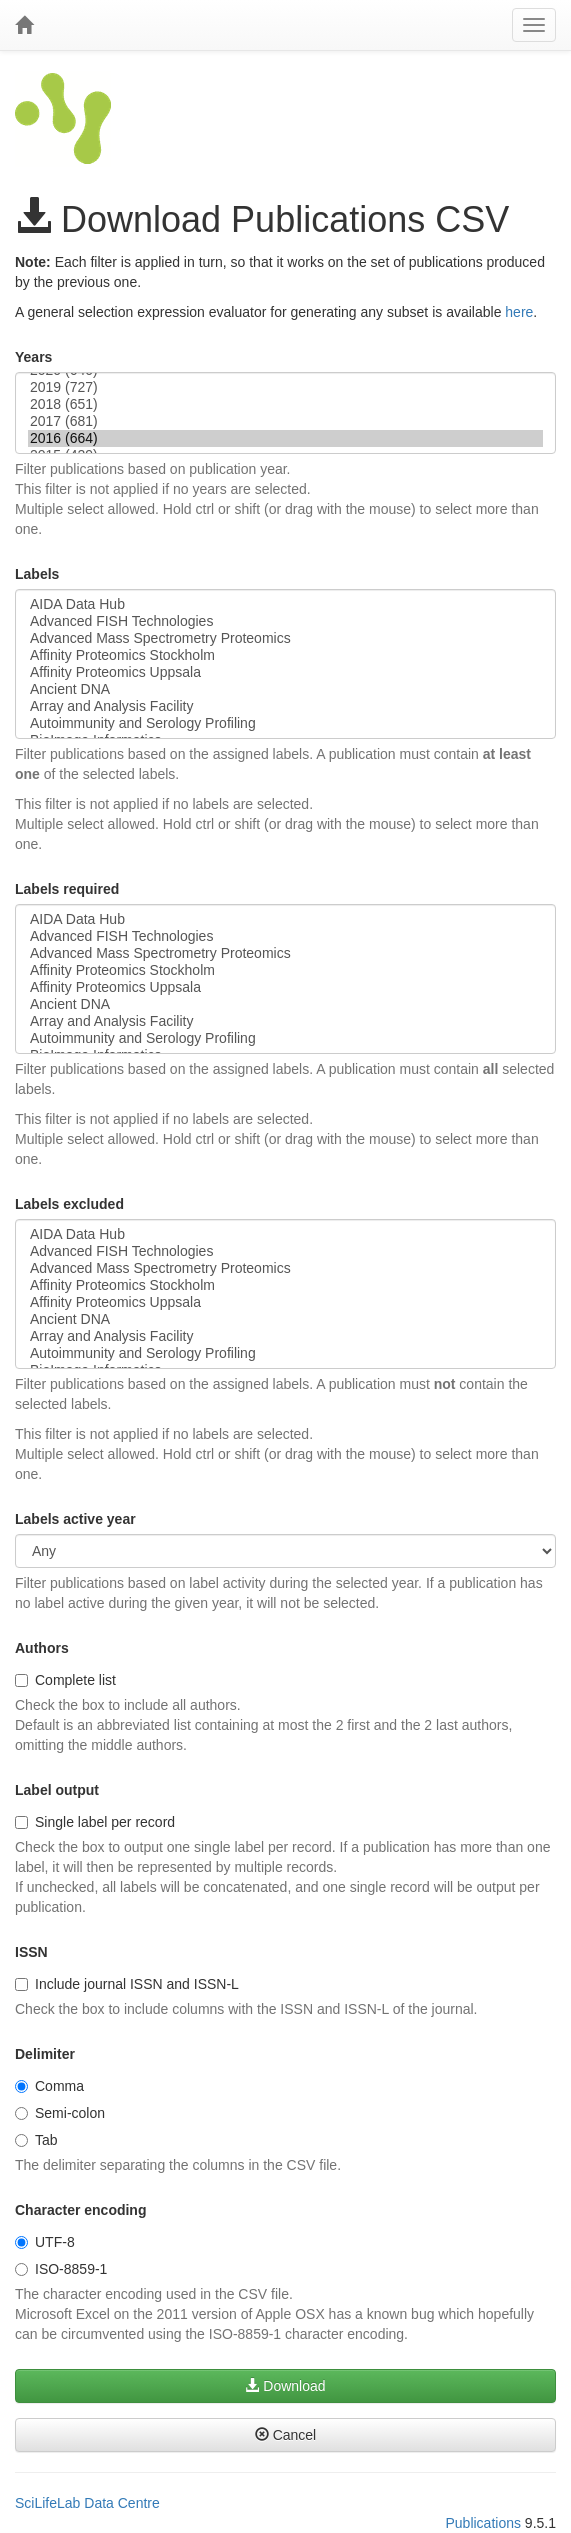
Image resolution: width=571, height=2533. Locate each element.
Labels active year (75, 1519)
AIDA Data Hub (285, 604)
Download (285, 2386)
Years (33, 357)
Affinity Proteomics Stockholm (285, 655)
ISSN (31, 1952)
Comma (49, 2086)
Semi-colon (60, 2113)
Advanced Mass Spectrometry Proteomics (285, 638)
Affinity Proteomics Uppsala (285, 672)
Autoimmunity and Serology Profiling (285, 723)
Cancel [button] (285, 2435)
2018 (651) (285, 404)
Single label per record (95, 1822)
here (519, 312)
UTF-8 (45, 2242)
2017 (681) (285, 421)
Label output (57, 1790)
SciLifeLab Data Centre (87, 2503)
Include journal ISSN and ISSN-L (127, 1984)
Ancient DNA (285, 689)
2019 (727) (285, 387)
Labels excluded (69, 1204)
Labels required (67, 889)
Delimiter (45, 2054)
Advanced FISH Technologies (285, 621)
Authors (42, 1648)
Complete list (65, 1680)
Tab (36, 2140)
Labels (37, 574)
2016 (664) (285, 438)
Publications (483, 2523)
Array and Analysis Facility (285, 706)
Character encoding (80, 2210)
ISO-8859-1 (61, 2269)
